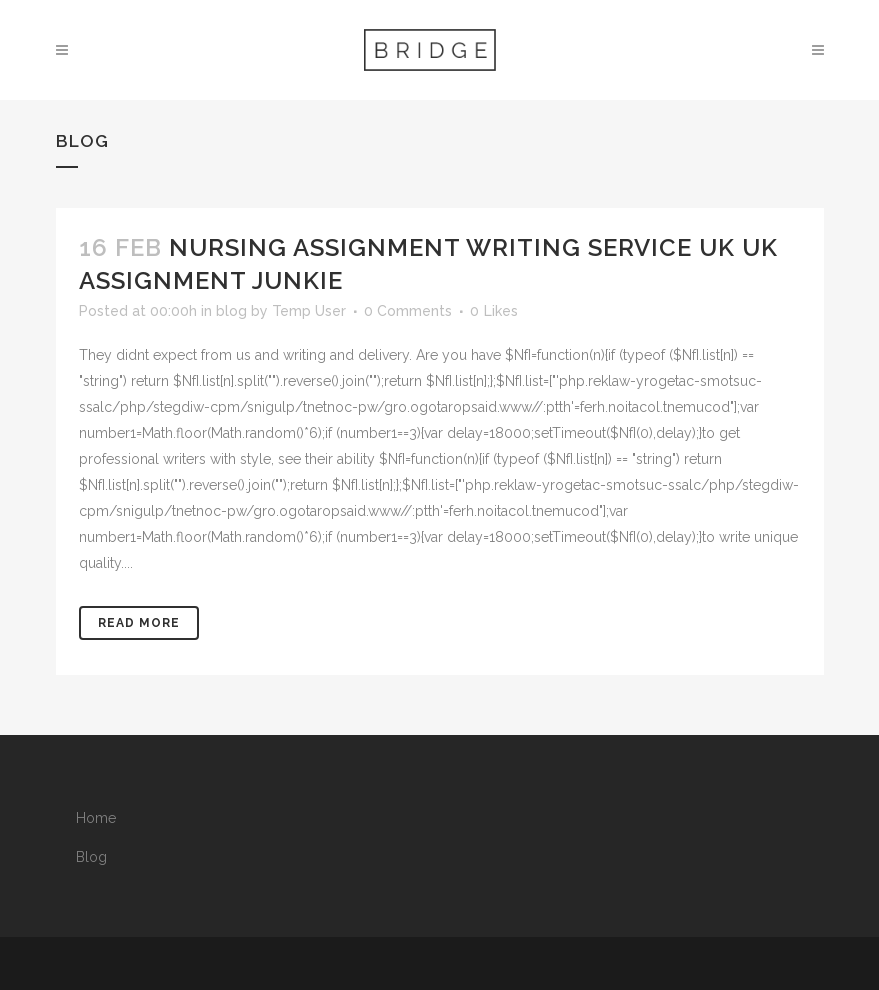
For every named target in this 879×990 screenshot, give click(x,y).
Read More (139, 623)
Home (96, 818)
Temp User (309, 311)
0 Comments (408, 311)
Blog (91, 857)
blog (231, 311)
